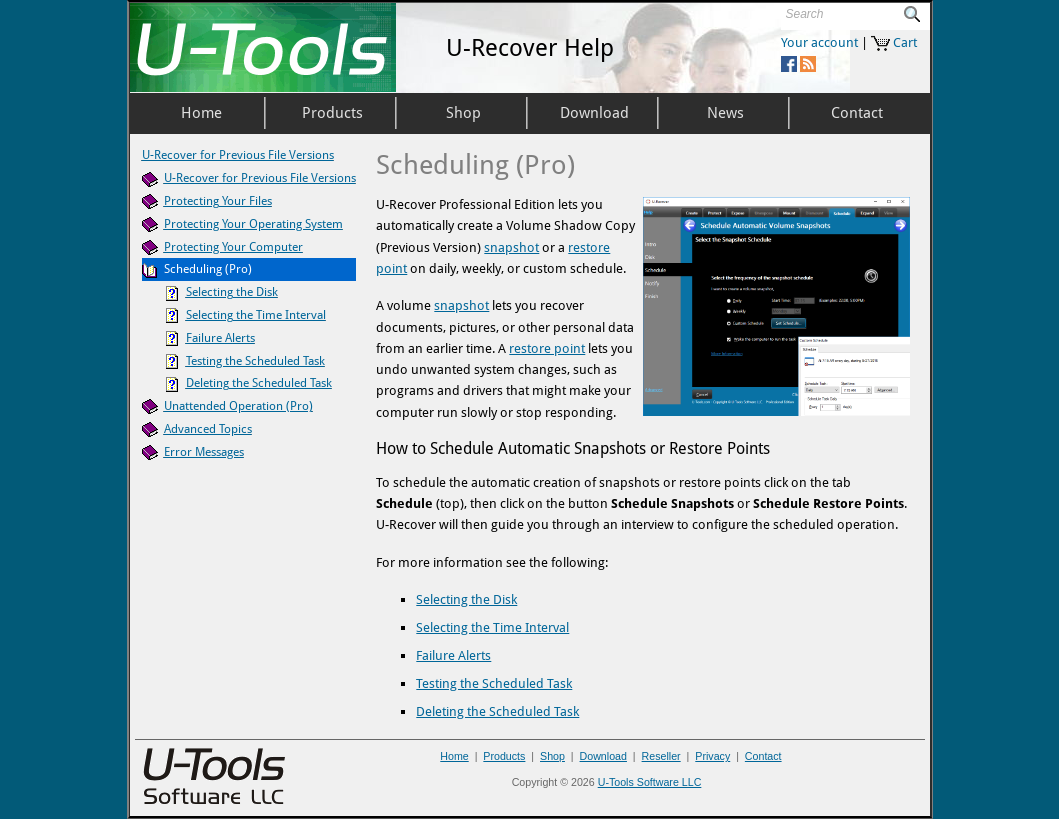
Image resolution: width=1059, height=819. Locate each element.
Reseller (661, 756)
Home (454, 756)
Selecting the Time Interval (492, 627)
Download (603, 756)
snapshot (511, 247)
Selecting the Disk (466, 599)
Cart (905, 42)
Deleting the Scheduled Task (497, 711)
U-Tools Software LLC (650, 782)
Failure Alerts (453, 655)
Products (504, 756)
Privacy (712, 756)
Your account (819, 42)
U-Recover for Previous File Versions (238, 155)
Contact (763, 756)
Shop (552, 756)
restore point (547, 348)
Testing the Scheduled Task (494, 683)
